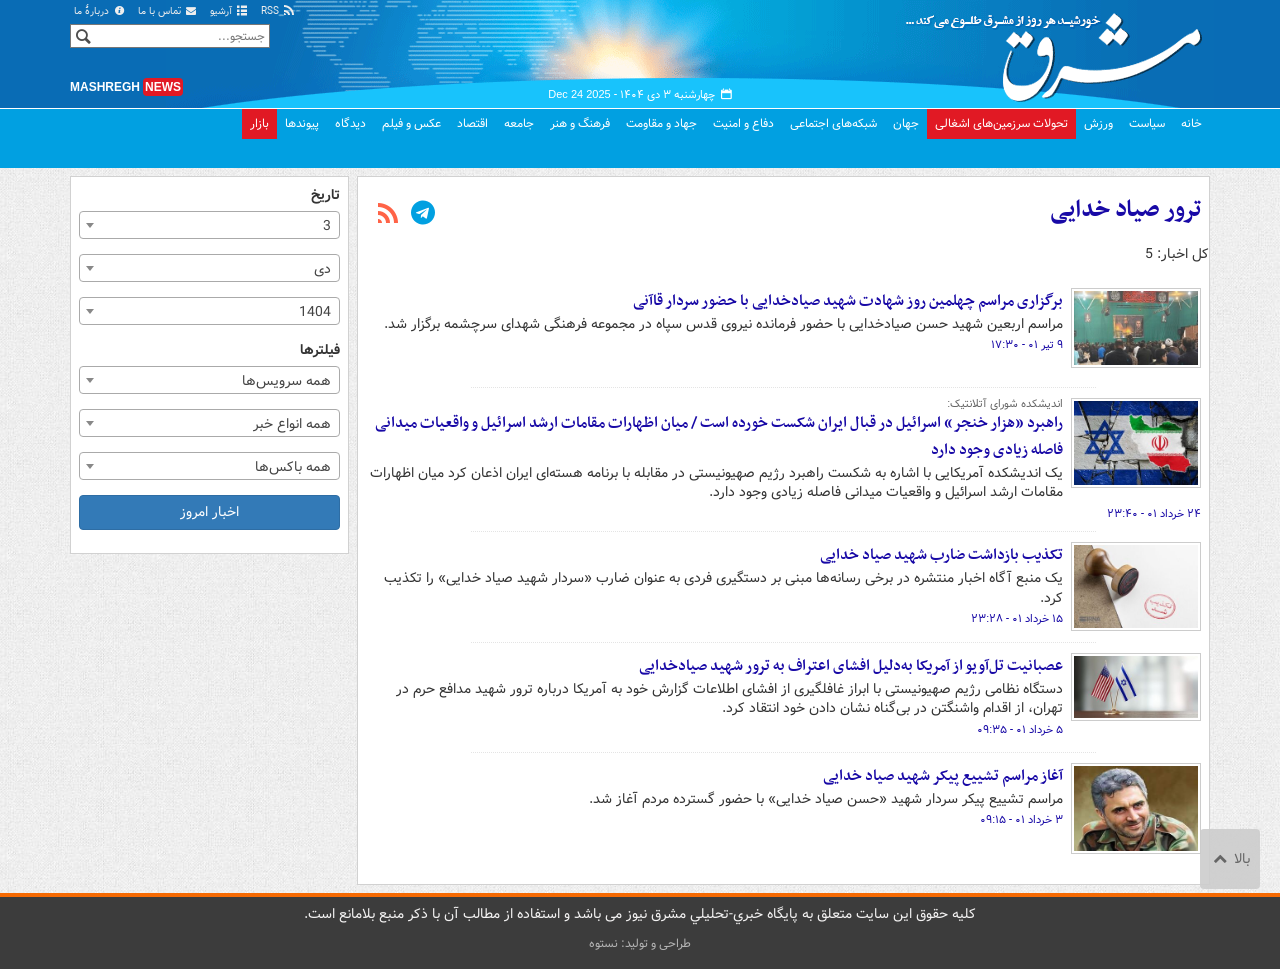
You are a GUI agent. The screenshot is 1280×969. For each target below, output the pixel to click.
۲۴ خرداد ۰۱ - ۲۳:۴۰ (1154, 514)
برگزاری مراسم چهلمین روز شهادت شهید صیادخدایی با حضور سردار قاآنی (848, 301)
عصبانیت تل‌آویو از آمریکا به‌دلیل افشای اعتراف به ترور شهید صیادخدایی (851, 666)
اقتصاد (472, 123)
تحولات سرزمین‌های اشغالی (1001, 123)
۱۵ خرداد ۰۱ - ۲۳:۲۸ (1017, 619)
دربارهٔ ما (100, 11)
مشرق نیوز (1060, 50)
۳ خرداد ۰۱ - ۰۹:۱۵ (1021, 820)
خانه (1191, 123)
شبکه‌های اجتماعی (833, 123)
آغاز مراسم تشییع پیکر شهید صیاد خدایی (943, 776)
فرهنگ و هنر (580, 123)
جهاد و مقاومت (661, 123)
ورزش (1098, 123)
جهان (906, 123)
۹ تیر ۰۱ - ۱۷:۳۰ (1027, 345)
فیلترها (320, 350)
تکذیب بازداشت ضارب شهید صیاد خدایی (941, 555)
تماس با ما (168, 11)
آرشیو (229, 11)
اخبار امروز (209, 512)
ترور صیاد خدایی (1125, 210)
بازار (259, 123)
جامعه (519, 123)
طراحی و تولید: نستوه (640, 943)
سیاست (1147, 123)
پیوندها (302, 123)
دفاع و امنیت (743, 123)
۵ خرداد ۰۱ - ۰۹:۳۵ (1020, 730)
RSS (278, 11)
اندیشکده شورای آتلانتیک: (1005, 404)
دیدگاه (350, 123)
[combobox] (209, 225)
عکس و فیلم (411, 123)
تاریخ (325, 195)
